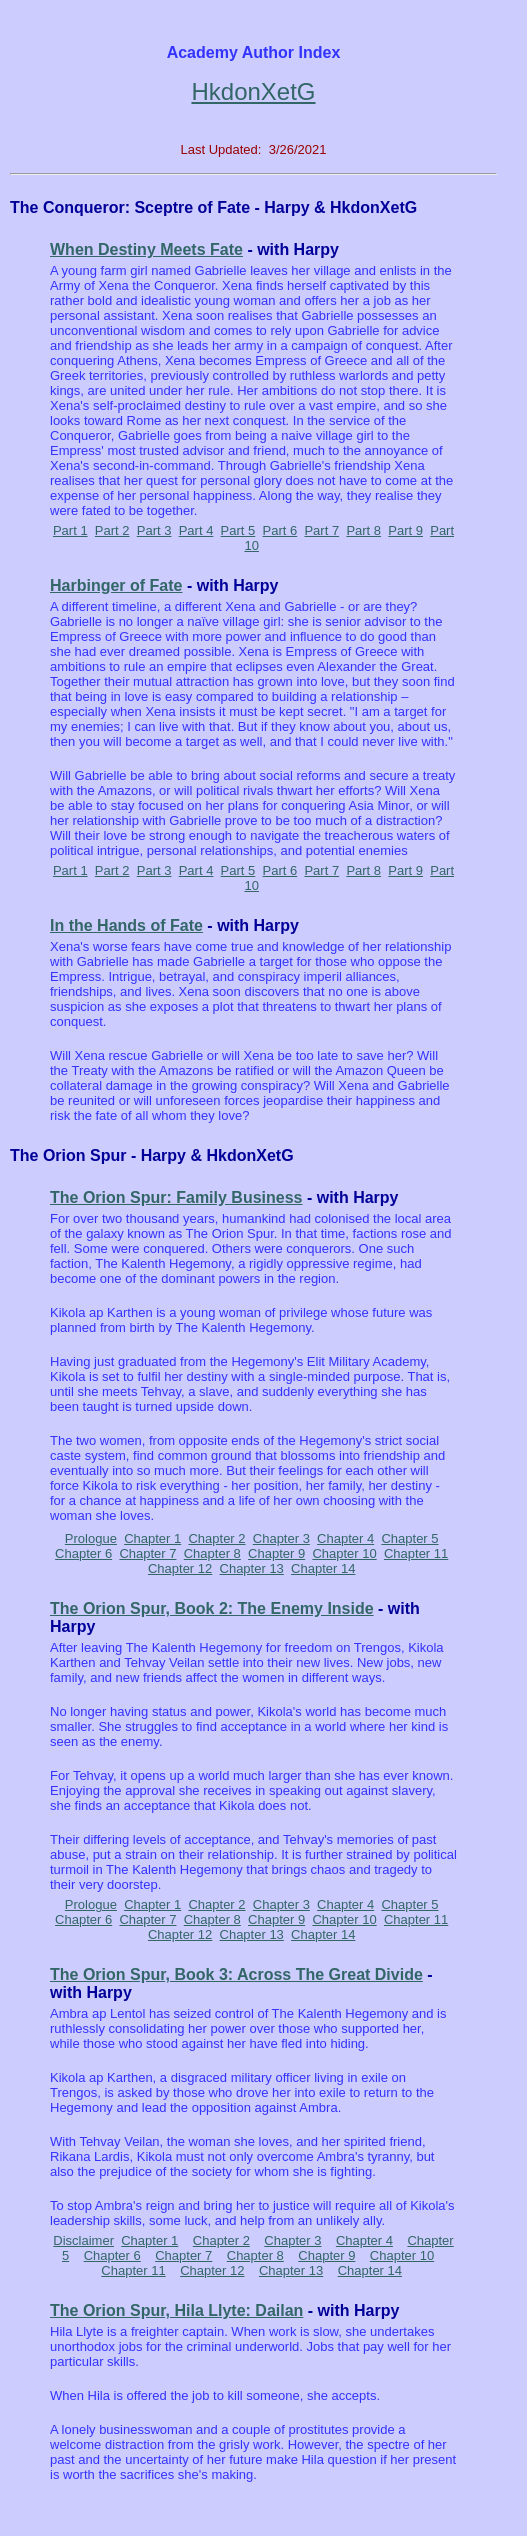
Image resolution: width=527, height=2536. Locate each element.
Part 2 (112, 530)
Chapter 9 (276, 1553)
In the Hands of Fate (126, 925)
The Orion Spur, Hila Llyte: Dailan (176, 2310)
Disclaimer (83, 2240)
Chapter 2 (216, 1538)
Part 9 (405, 530)
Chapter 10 (344, 1553)
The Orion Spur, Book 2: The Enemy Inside (212, 1608)
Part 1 (70, 530)
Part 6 (280, 530)
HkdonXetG (253, 91)
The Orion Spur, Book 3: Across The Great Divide (236, 1974)
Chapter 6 (83, 1553)
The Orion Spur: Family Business (176, 1197)
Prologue (91, 1538)
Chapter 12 (180, 1568)
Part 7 (321, 530)
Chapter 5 (409, 1538)
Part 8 (363, 530)
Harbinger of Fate (116, 585)
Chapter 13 (252, 1568)
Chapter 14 (323, 1568)
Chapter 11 (416, 1553)
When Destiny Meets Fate (146, 249)
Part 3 (154, 530)
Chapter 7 (147, 1553)
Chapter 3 (281, 1538)
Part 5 (238, 530)
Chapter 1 (152, 1538)
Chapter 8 (212, 1553)
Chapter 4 (345, 1538)
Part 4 (196, 530)
